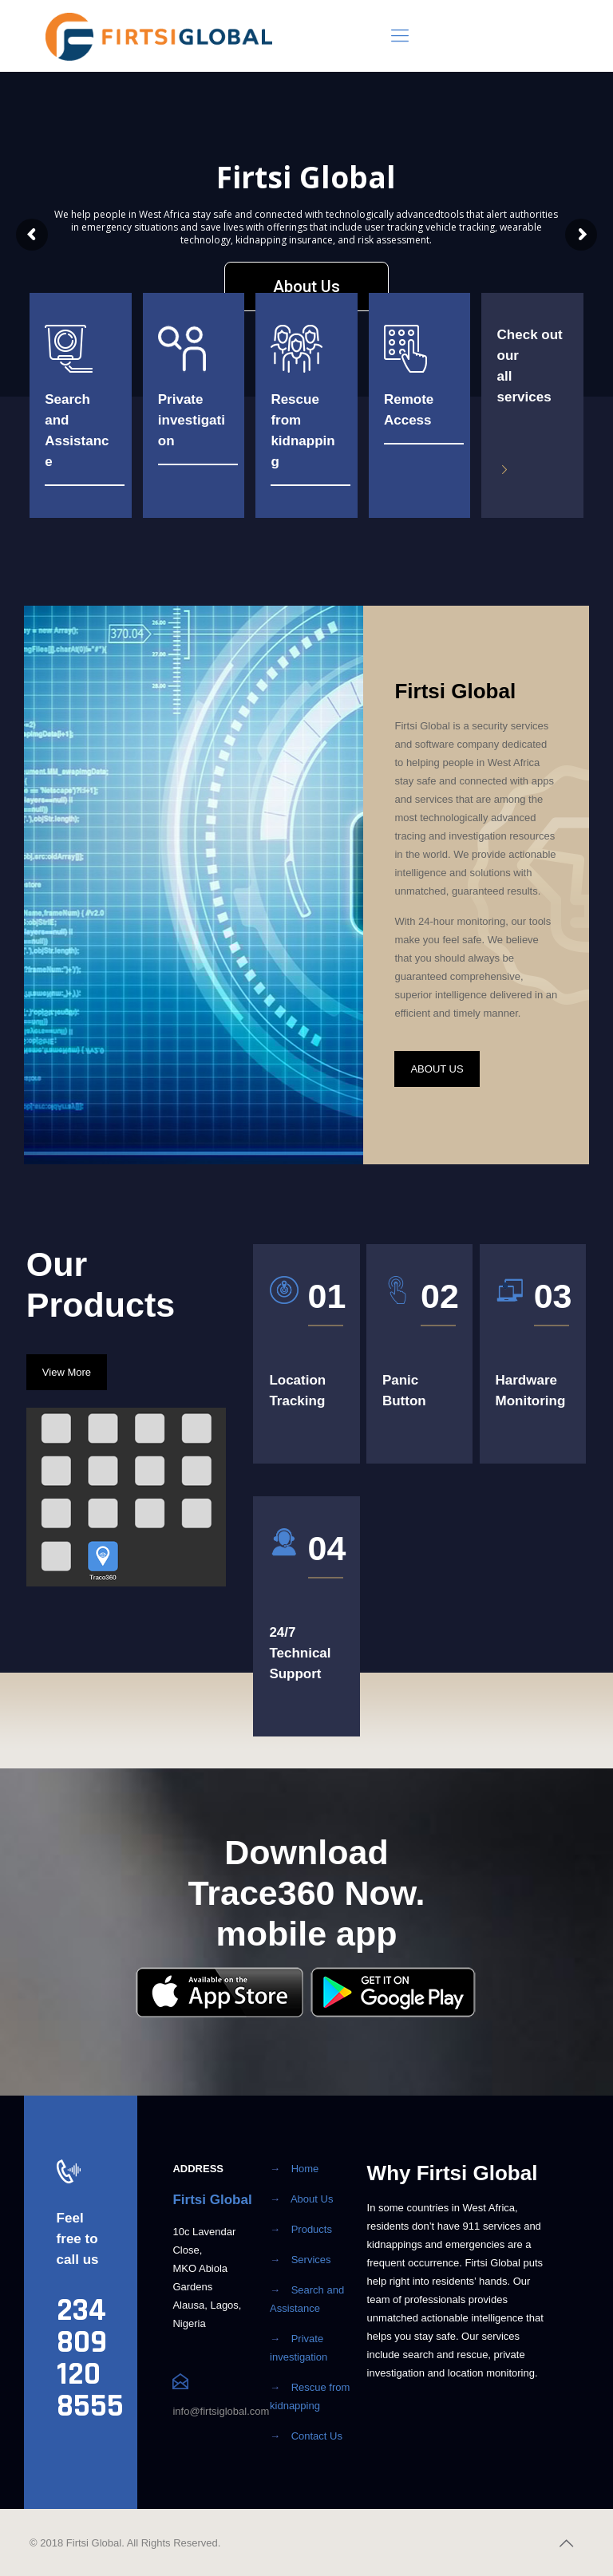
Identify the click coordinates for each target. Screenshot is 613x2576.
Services (311, 2260)
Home (305, 2169)
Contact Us (316, 2436)
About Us (312, 2199)
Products (311, 2229)
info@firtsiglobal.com (220, 2411)
